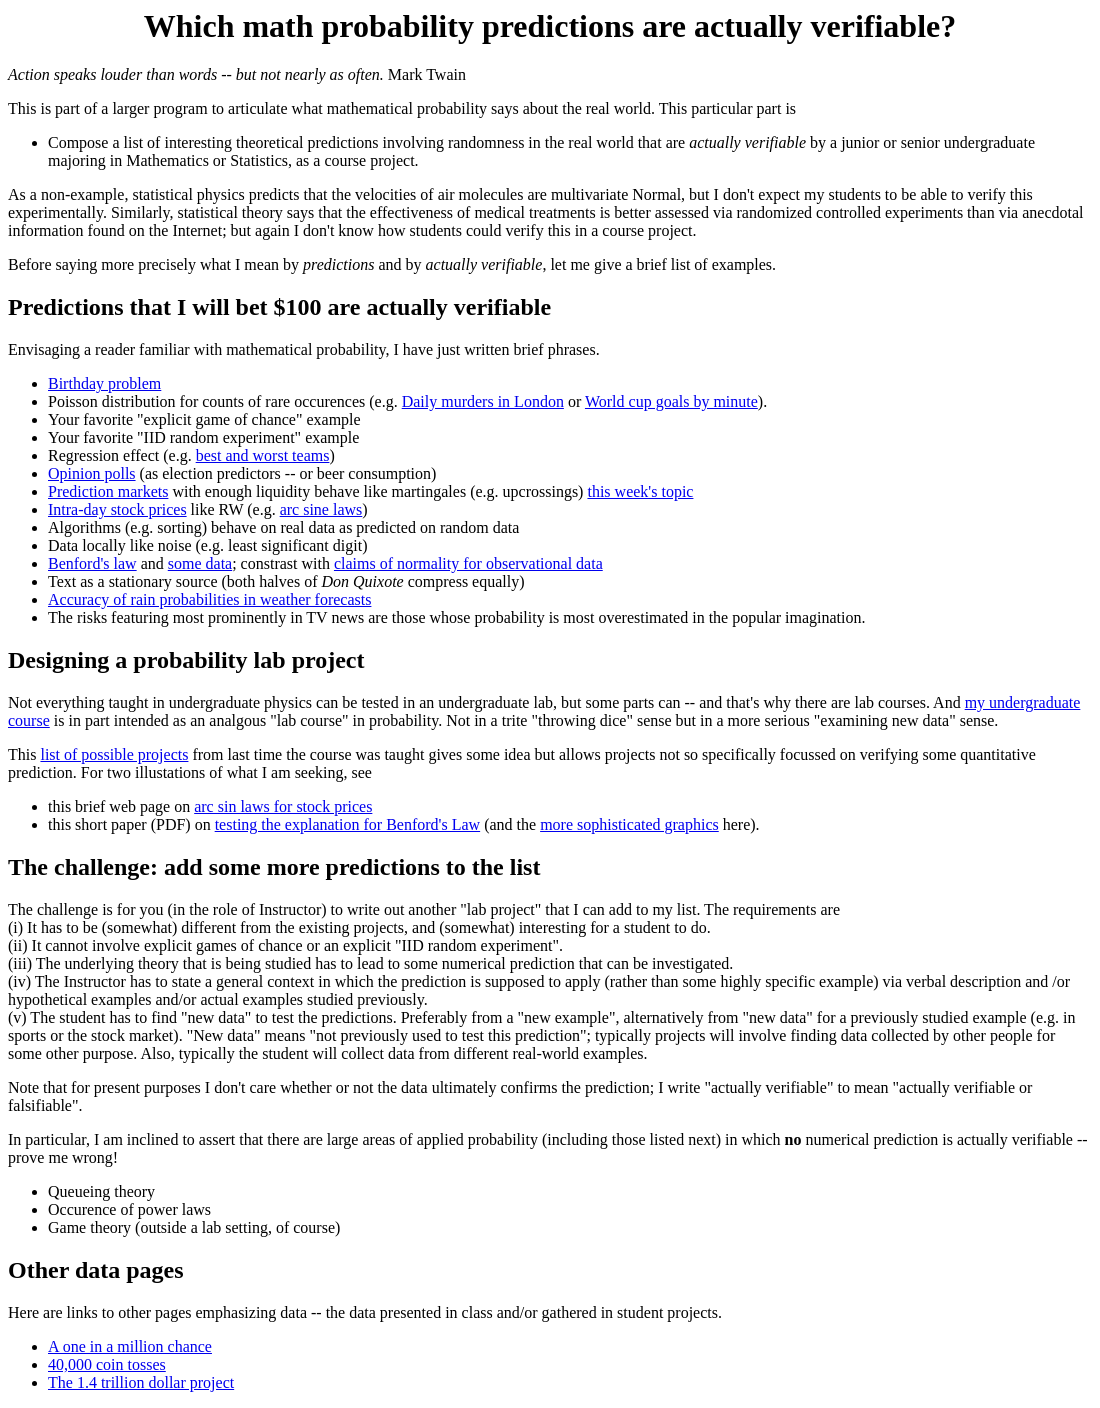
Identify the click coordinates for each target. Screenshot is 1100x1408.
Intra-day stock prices (117, 509)
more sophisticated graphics (629, 824)
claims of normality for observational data (468, 563)
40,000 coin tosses (107, 1364)
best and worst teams (263, 455)
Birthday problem (104, 383)
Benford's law (92, 563)
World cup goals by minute (671, 401)
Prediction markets (108, 491)
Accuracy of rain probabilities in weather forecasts (209, 599)
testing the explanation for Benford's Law (347, 824)
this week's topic (640, 491)
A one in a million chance (130, 1346)
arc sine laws (321, 509)
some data (200, 563)
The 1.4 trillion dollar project (141, 1382)
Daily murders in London (483, 401)
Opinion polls (92, 473)
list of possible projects (114, 754)
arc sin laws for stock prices (283, 806)
